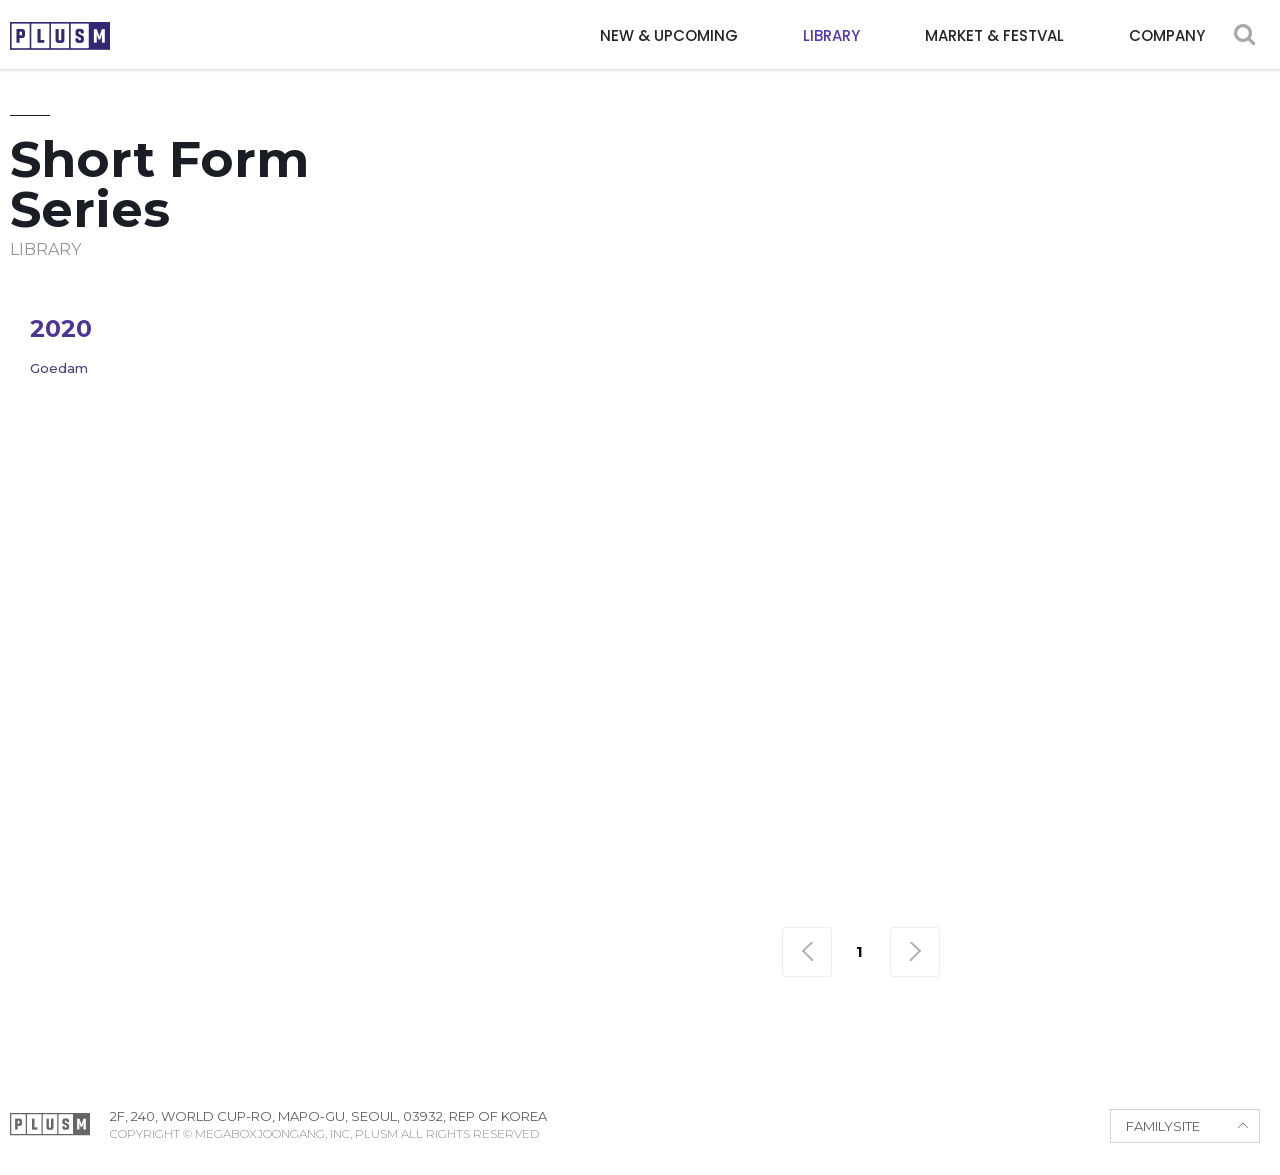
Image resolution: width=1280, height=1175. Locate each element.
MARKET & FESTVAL (994, 35)
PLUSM (60, 36)
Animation (719, 302)
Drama (990, 302)
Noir (675, 338)
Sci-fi (1045, 338)
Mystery (594, 338)
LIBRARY (831, 35)
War (1212, 338)
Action (493, 302)
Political (848, 338)
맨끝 (915, 952)
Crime (910, 302)
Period (751, 338)
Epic (1063, 302)
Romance (956, 338)
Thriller (1130, 338)
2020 (61, 328)
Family (1135, 302)
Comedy (825, 302)
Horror (498, 338)
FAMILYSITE (1163, 1126)
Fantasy (1223, 302)
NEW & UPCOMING (669, 35)
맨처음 (807, 952)
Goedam (59, 368)
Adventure (598, 302)
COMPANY (1167, 35)
